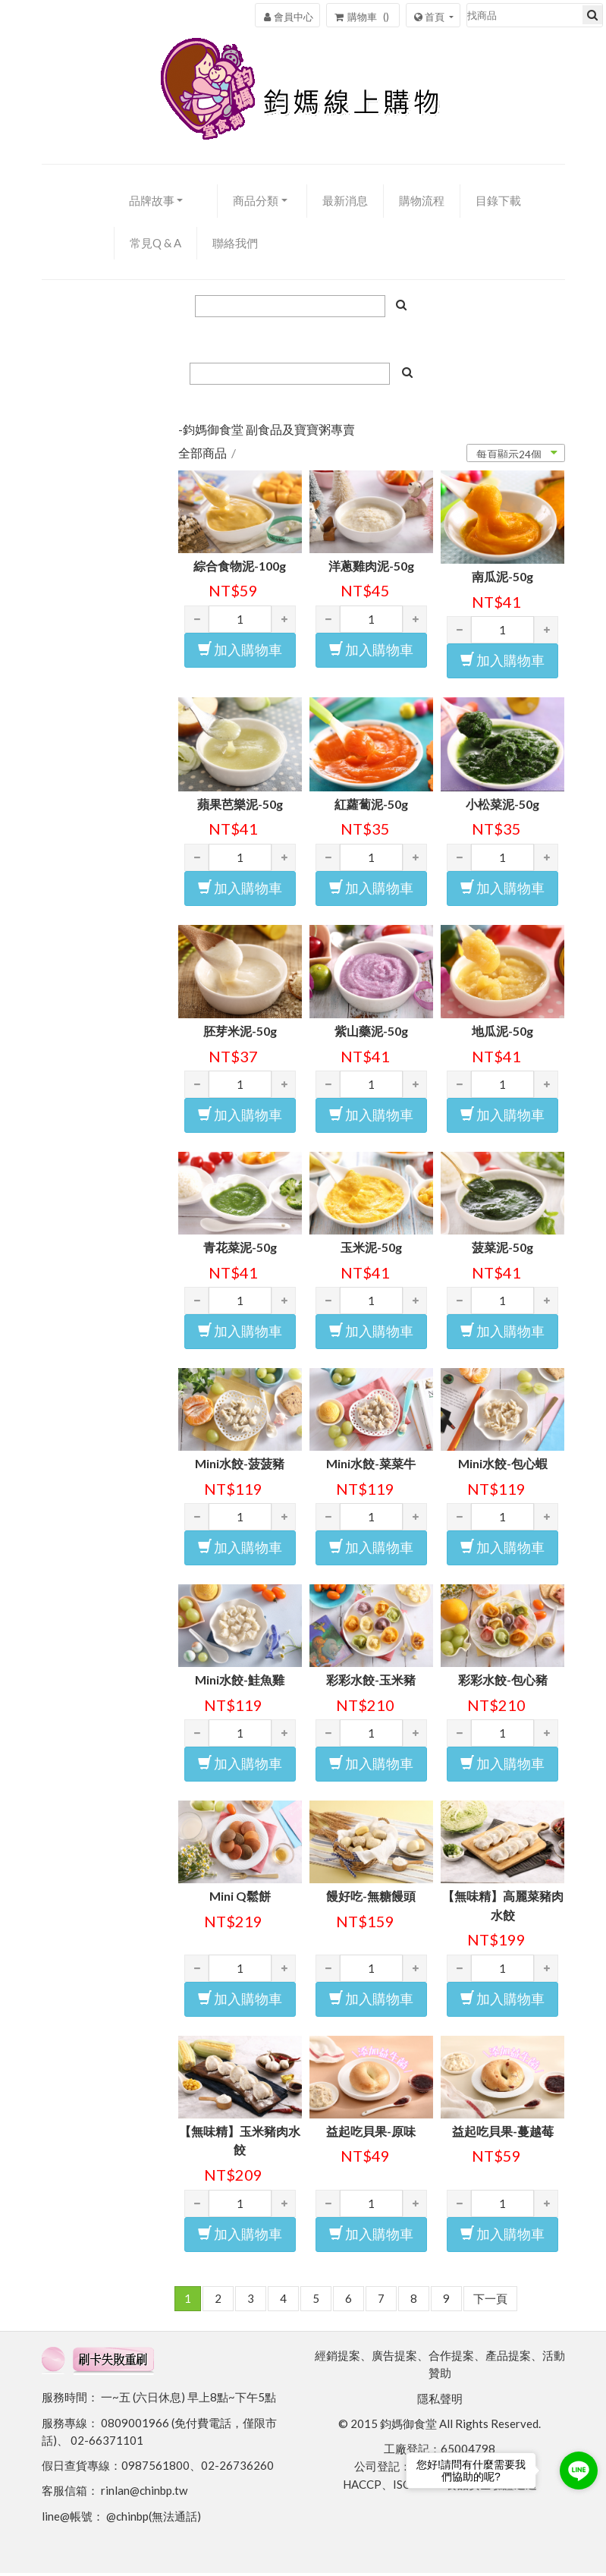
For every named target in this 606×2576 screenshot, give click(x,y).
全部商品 (202, 455)
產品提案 (508, 2358)
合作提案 (451, 2358)
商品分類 (255, 203)
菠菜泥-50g (502, 1250)
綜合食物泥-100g (239, 568)
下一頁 (490, 2300)
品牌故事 (151, 203)
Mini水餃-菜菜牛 (371, 1466)
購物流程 (421, 203)
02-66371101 (107, 2443)
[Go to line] (579, 2471)
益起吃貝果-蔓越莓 (503, 2133)
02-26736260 (237, 2468)
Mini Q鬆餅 (240, 1898)
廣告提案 (394, 2358)
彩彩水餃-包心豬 (503, 1682)
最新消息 (345, 203)
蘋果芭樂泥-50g (240, 806)
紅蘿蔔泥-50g (371, 806)
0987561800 (155, 2468)
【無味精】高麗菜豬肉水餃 (503, 1907)
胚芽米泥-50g (240, 1034)
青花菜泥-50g (240, 1250)
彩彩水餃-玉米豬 (371, 1682)
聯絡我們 (235, 245)
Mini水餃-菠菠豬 (239, 1466)
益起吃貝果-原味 (371, 2133)
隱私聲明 (440, 2401)
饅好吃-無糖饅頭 (371, 1898)
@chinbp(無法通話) (153, 2518)
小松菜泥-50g (502, 806)
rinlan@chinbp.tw (144, 2493)
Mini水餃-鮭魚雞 (239, 1682)
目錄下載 (498, 203)
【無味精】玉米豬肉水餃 (239, 2142)
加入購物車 (240, 651)
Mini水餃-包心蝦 (503, 1466)
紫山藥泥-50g (371, 1034)
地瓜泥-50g (502, 1034)
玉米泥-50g (371, 1250)
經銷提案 (337, 2358)
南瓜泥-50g (502, 579)
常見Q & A (155, 245)
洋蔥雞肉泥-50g (371, 568)
